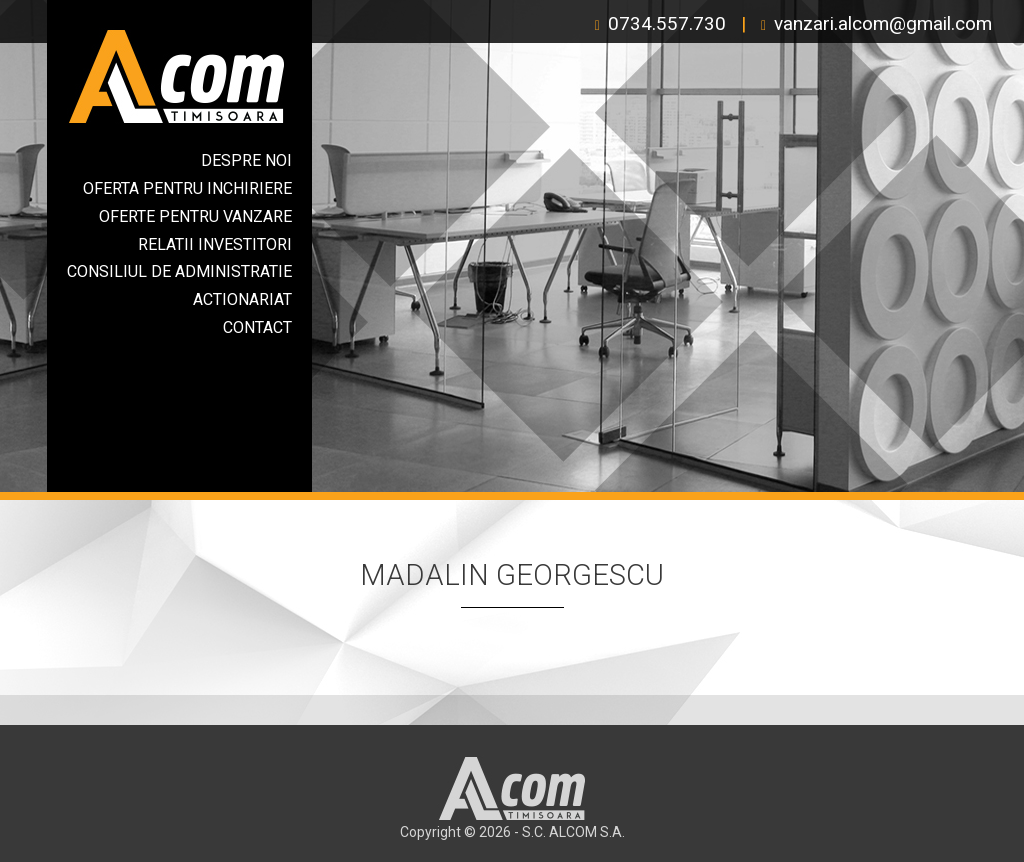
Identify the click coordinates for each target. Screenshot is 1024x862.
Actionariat (242, 299)
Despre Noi (246, 160)
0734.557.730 (667, 23)
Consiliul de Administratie (179, 271)
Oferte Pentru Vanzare (195, 216)
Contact (257, 327)
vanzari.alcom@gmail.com (883, 23)
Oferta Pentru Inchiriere (187, 188)
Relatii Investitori (215, 244)
